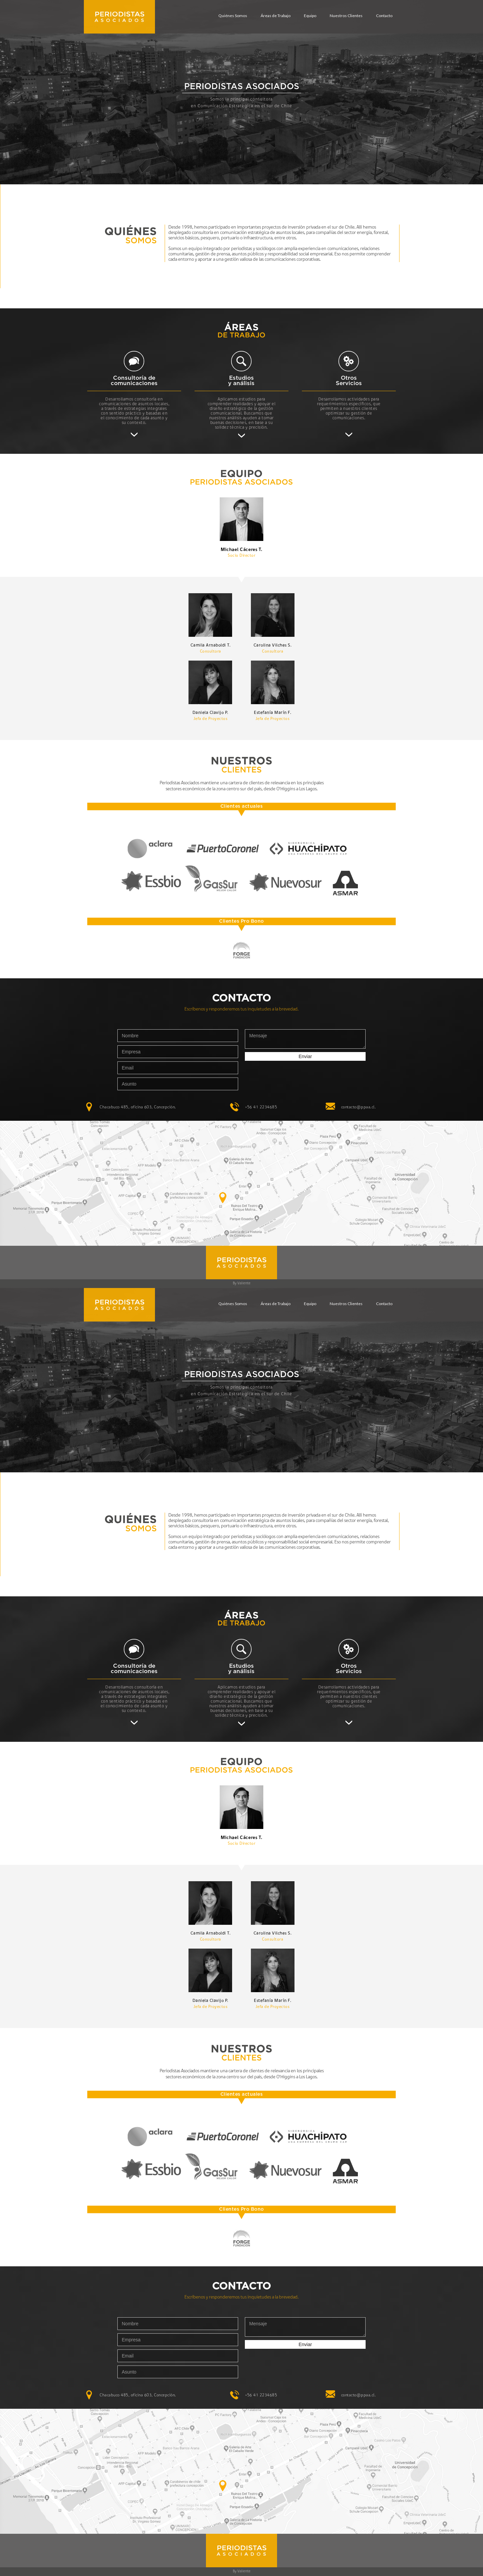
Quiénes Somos (232, 15)
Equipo (310, 15)
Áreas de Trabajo (275, 15)
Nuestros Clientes (346, 15)
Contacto (384, 15)
